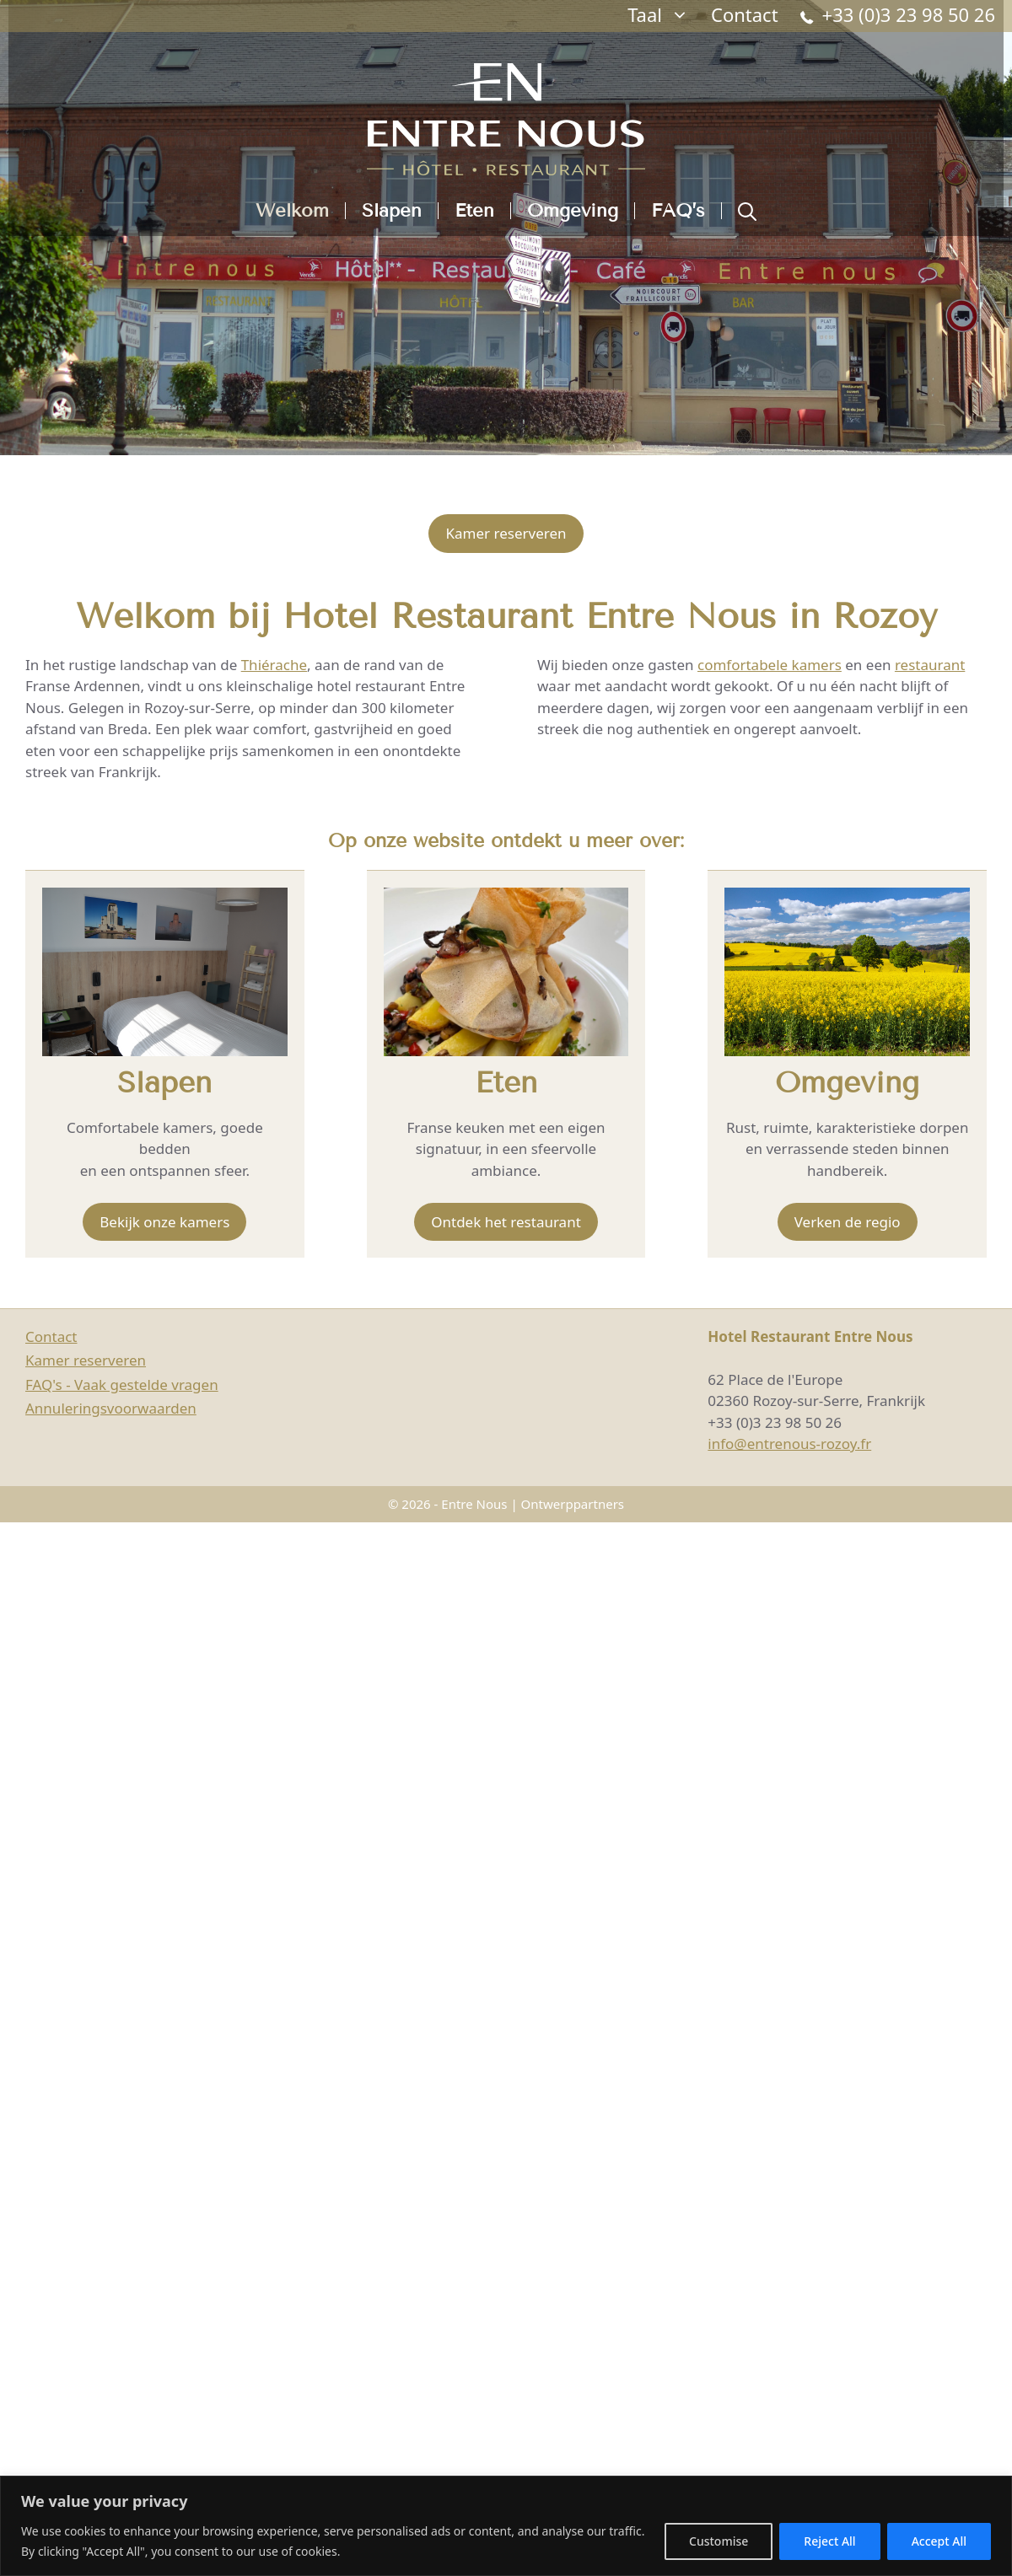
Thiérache (274, 664)
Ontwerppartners (572, 1503)
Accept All (939, 2541)
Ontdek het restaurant (506, 1222)
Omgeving (572, 210)
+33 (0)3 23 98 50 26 (897, 17)
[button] (747, 211)
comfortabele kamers (769, 664)
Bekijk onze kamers (164, 1222)
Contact (744, 14)
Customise (718, 2541)
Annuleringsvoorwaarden (110, 1408)
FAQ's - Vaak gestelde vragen (121, 1384)
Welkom (292, 210)
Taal (663, 15)
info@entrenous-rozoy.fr (789, 1443)
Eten (474, 210)
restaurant (930, 664)
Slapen (392, 210)
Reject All (829, 2541)
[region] (506, 2526)
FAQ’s (678, 210)
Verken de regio (847, 1222)
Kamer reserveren (505, 533)
